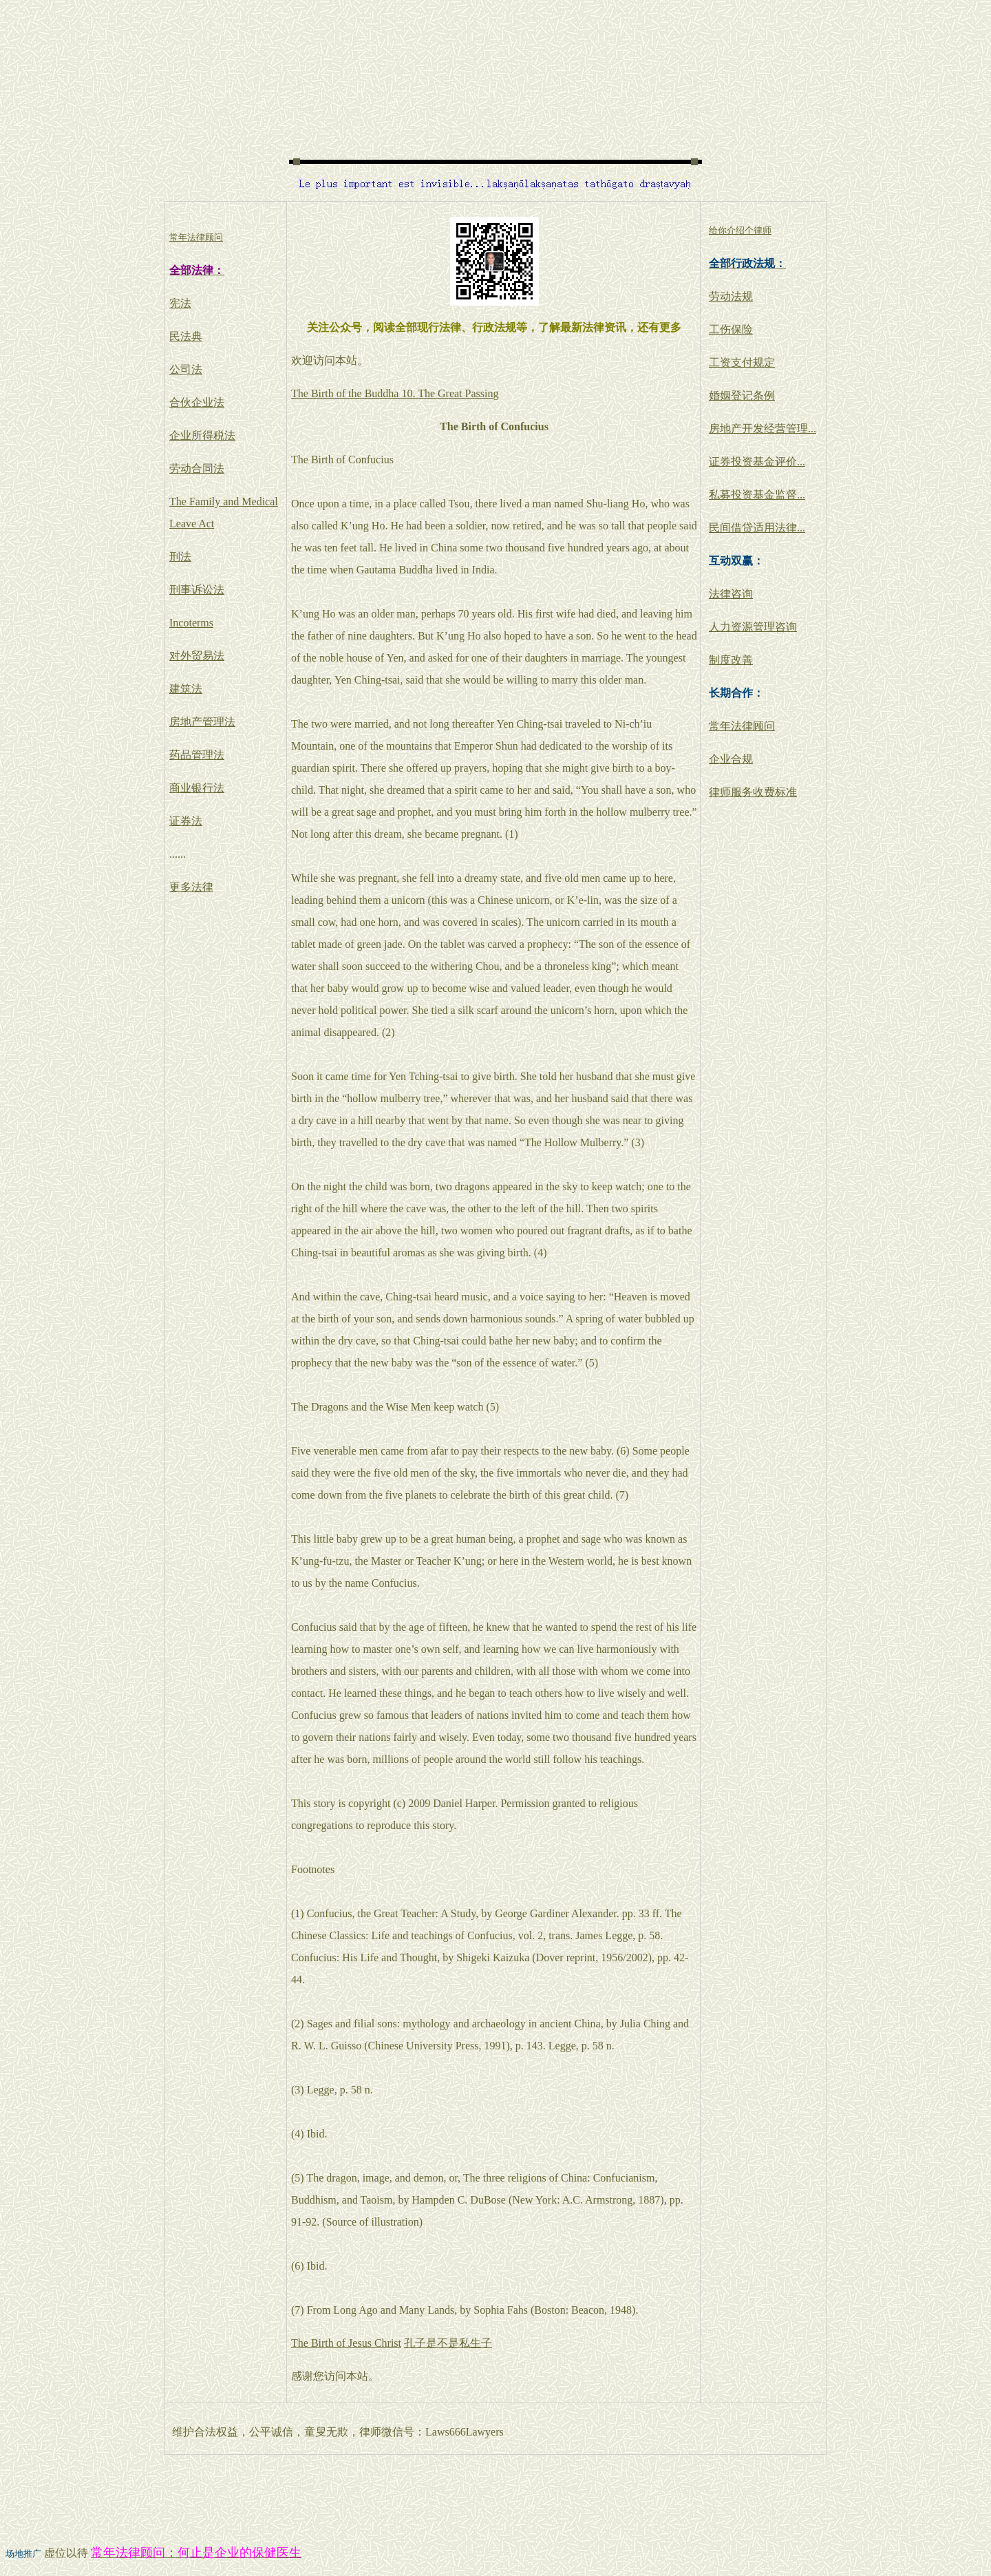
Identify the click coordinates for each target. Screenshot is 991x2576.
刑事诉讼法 (196, 589)
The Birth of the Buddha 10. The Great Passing (394, 393)
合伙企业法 (196, 402)
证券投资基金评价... (757, 461)
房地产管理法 (202, 722)
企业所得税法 (202, 435)
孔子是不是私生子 (448, 2343)
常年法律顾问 (742, 726)
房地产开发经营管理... (762, 428)
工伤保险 (731, 329)
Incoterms (191, 623)
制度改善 (731, 660)
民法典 (185, 336)
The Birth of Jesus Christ (346, 2343)
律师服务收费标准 (753, 792)
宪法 (180, 303)
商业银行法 (196, 788)
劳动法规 (731, 296)
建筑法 (185, 689)
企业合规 (731, 759)
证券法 (185, 821)
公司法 (185, 369)
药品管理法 (196, 755)
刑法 (180, 556)
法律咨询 (731, 594)
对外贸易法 (196, 656)
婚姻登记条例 (742, 395)
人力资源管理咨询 (753, 627)
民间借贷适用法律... (757, 528)
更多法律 (191, 887)
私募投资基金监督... (757, 494)
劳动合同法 (196, 468)
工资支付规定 (742, 362)
